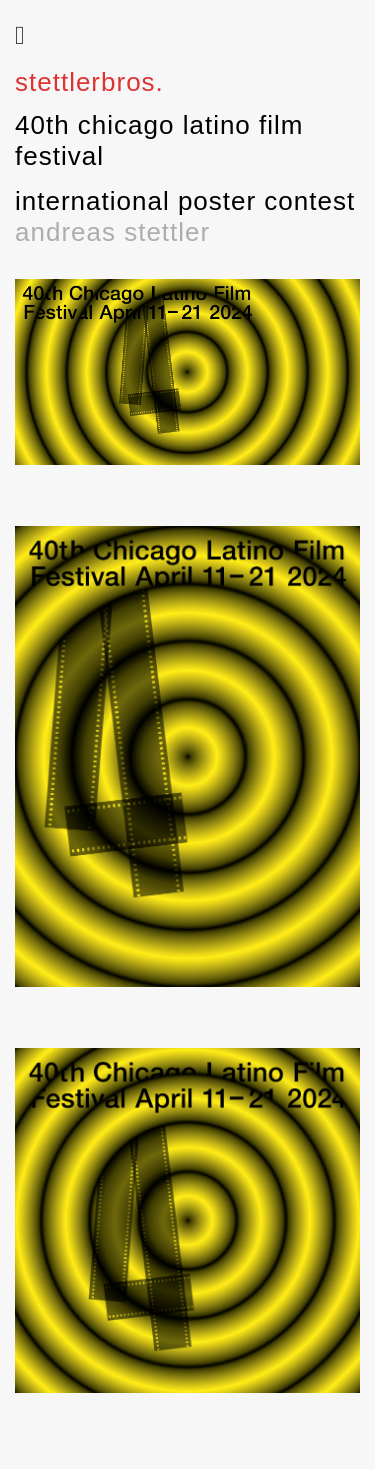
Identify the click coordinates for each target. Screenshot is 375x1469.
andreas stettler (112, 232)
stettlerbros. (89, 82)
